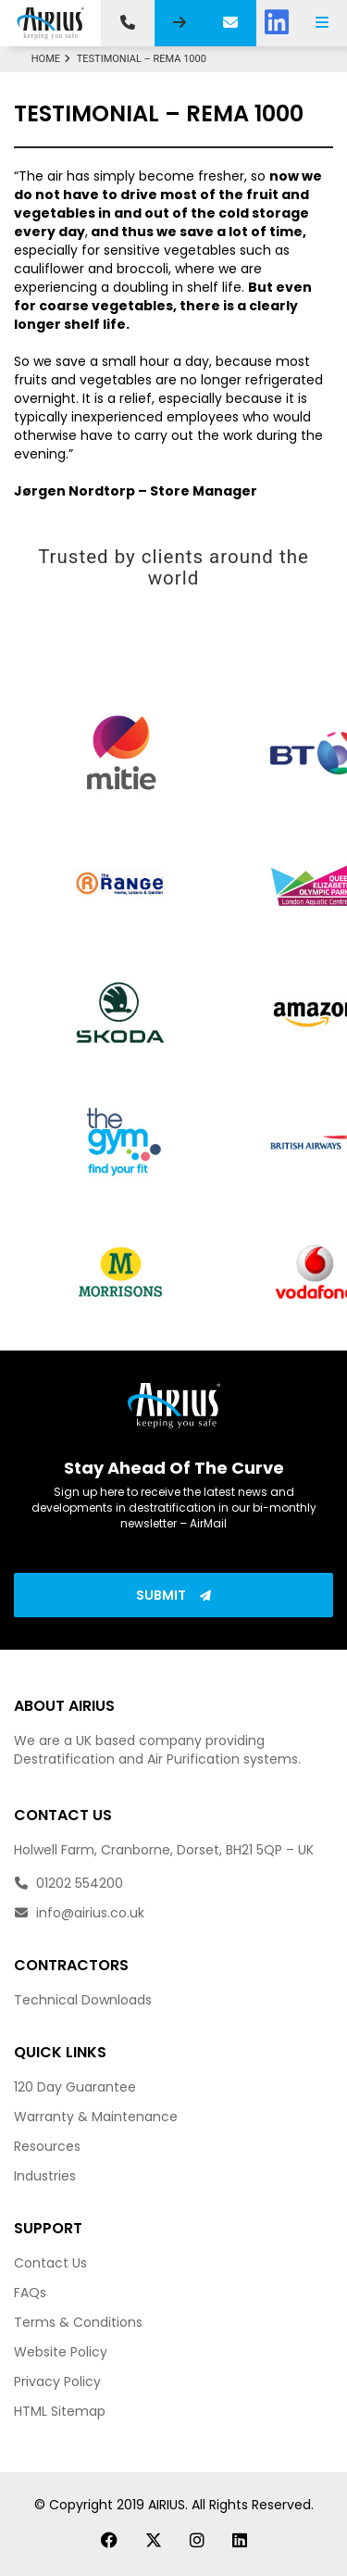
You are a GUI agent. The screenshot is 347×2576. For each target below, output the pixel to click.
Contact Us (50, 2263)
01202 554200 (68, 1883)
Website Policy (60, 2352)
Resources (47, 2146)
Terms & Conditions (78, 2322)
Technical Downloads (83, 2000)
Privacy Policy (57, 2381)
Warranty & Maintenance (96, 2116)
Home (52, 59)
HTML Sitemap (59, 2411)
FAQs (30, 2292)
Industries (45, 2176)
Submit (173, 1595)
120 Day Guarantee (75, 2087)
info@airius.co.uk (79, 1913)
